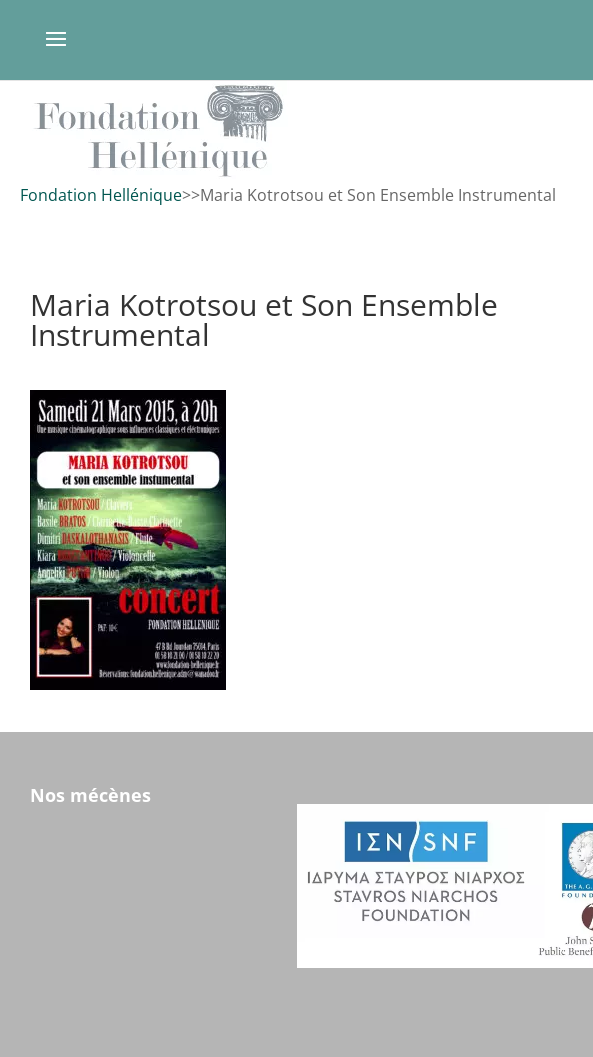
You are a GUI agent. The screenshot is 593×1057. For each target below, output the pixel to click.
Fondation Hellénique (101, 195)
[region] (296, 130)
